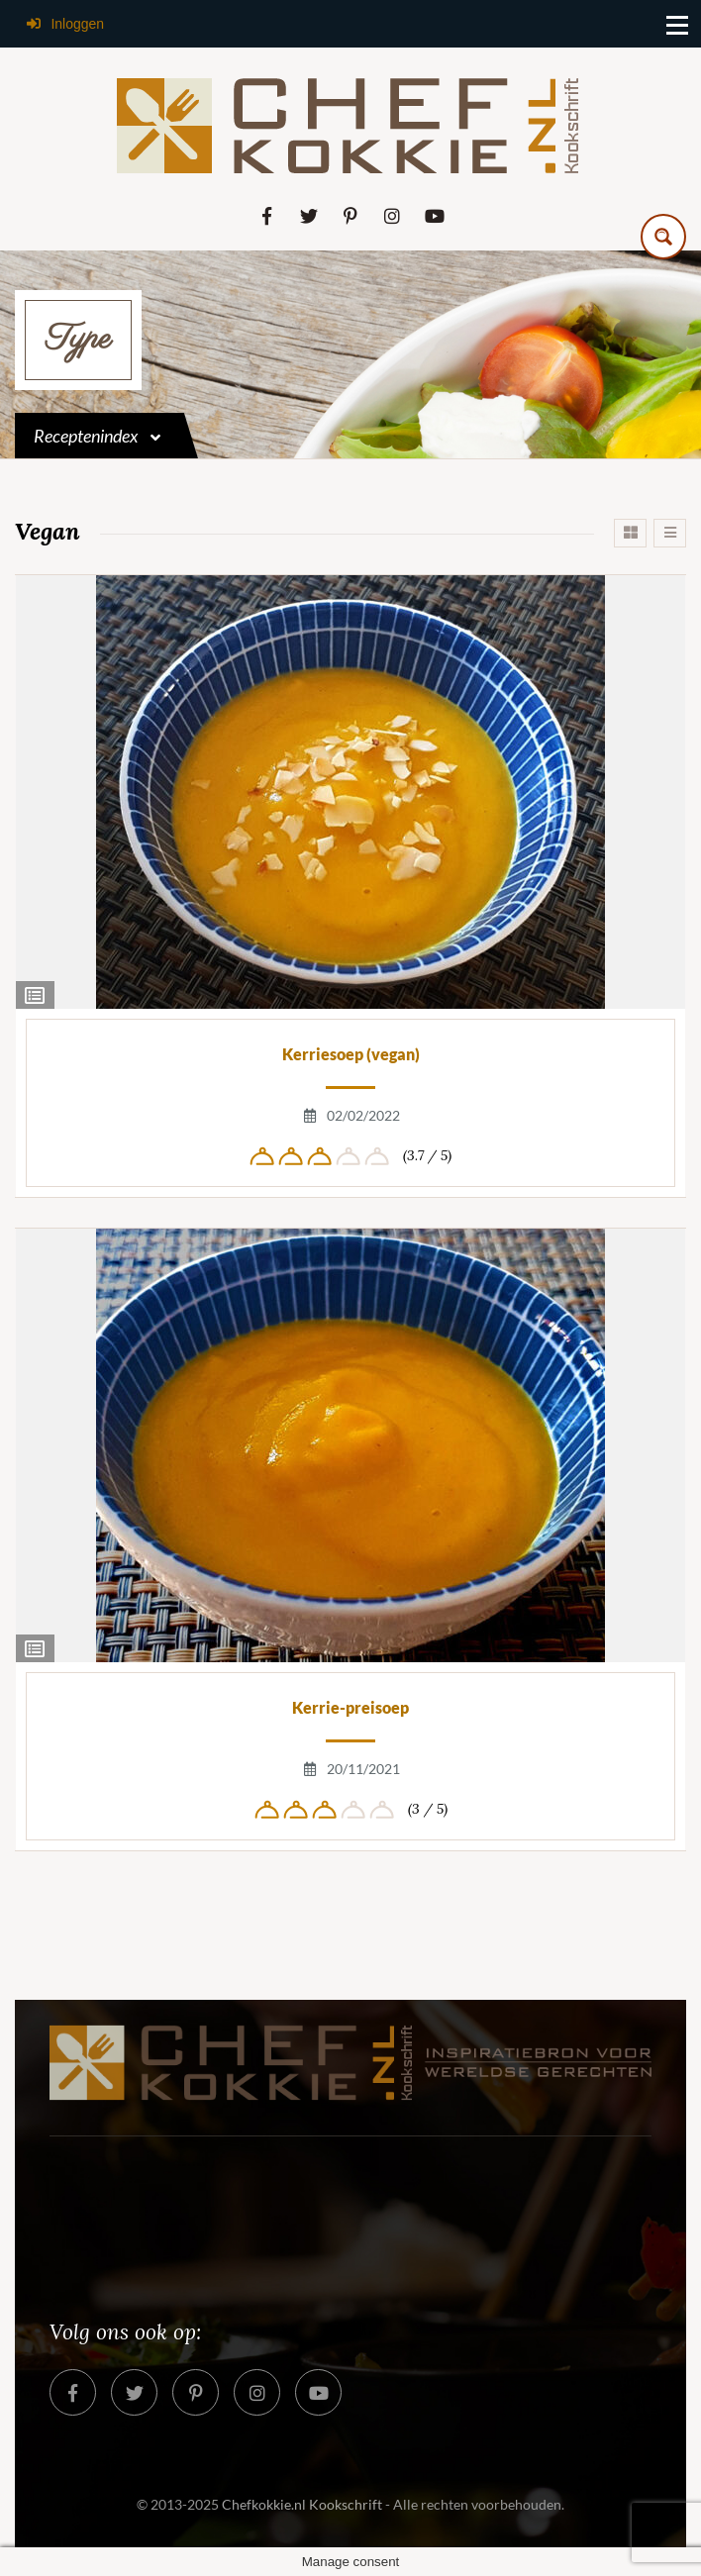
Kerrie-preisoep (350, 1707)
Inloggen (64, 24)
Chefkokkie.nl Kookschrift (302, 2504)
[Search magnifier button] (663, 236)
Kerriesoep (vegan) (351, 1053)
